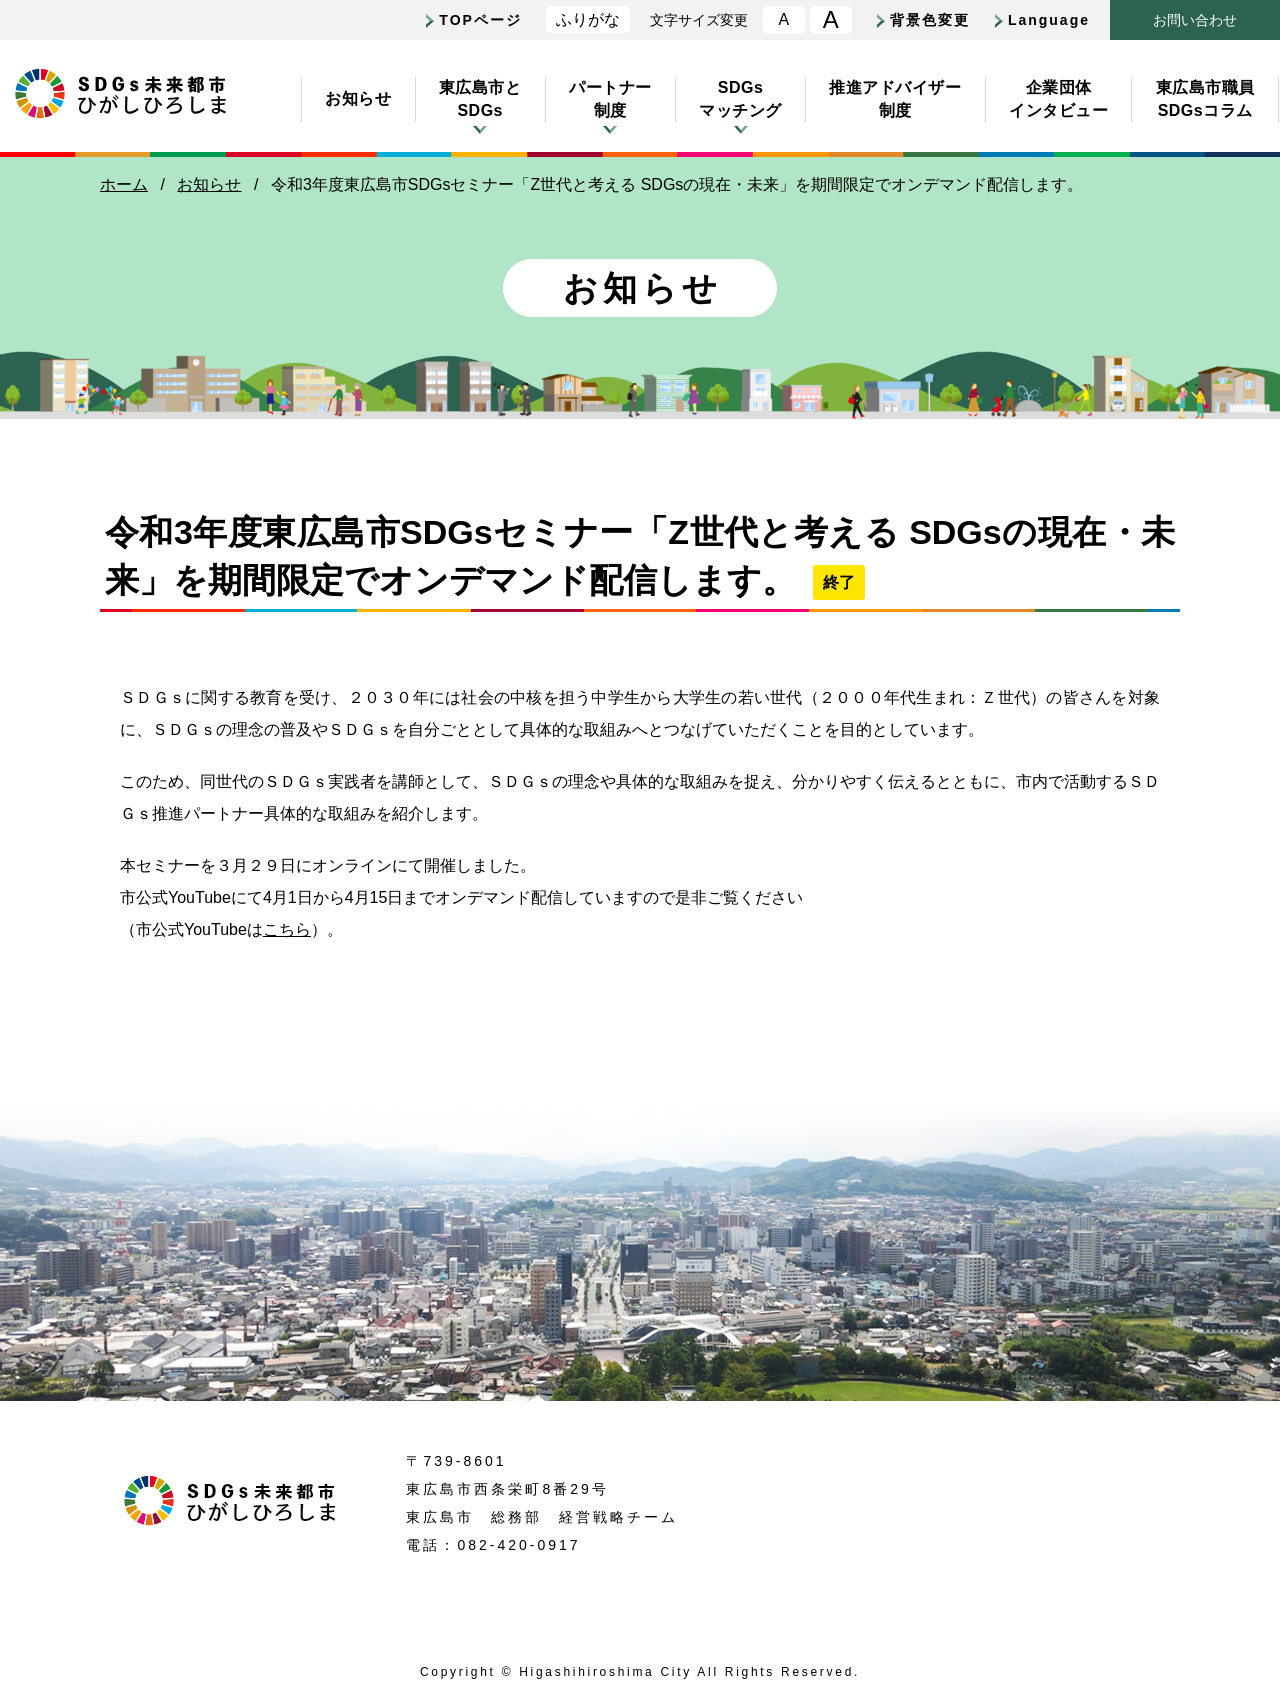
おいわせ (1195, 20)
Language (1049, 20)
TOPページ (480, 20)
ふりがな (588, 19)
